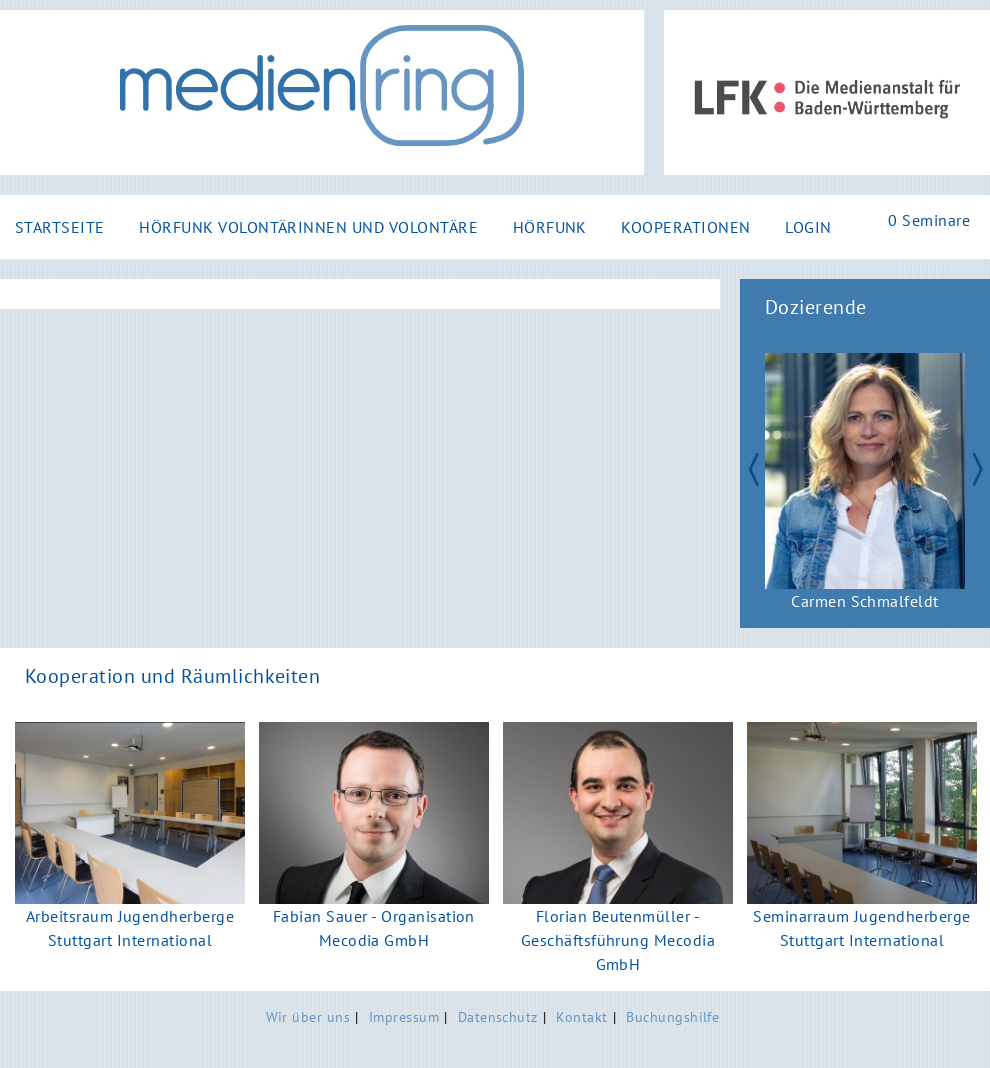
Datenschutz (498, 1016)
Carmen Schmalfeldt (865, 601)
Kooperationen (685, 227)
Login (808, 227)
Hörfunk (550, 227)
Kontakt (581, 1016)
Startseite (60, 227)
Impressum (404, 1016)
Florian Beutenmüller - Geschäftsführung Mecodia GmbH (618, 940)
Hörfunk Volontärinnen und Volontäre (308, 227)
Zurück (744, 467)
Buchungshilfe (672, 1016)
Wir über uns (308, 1016)
